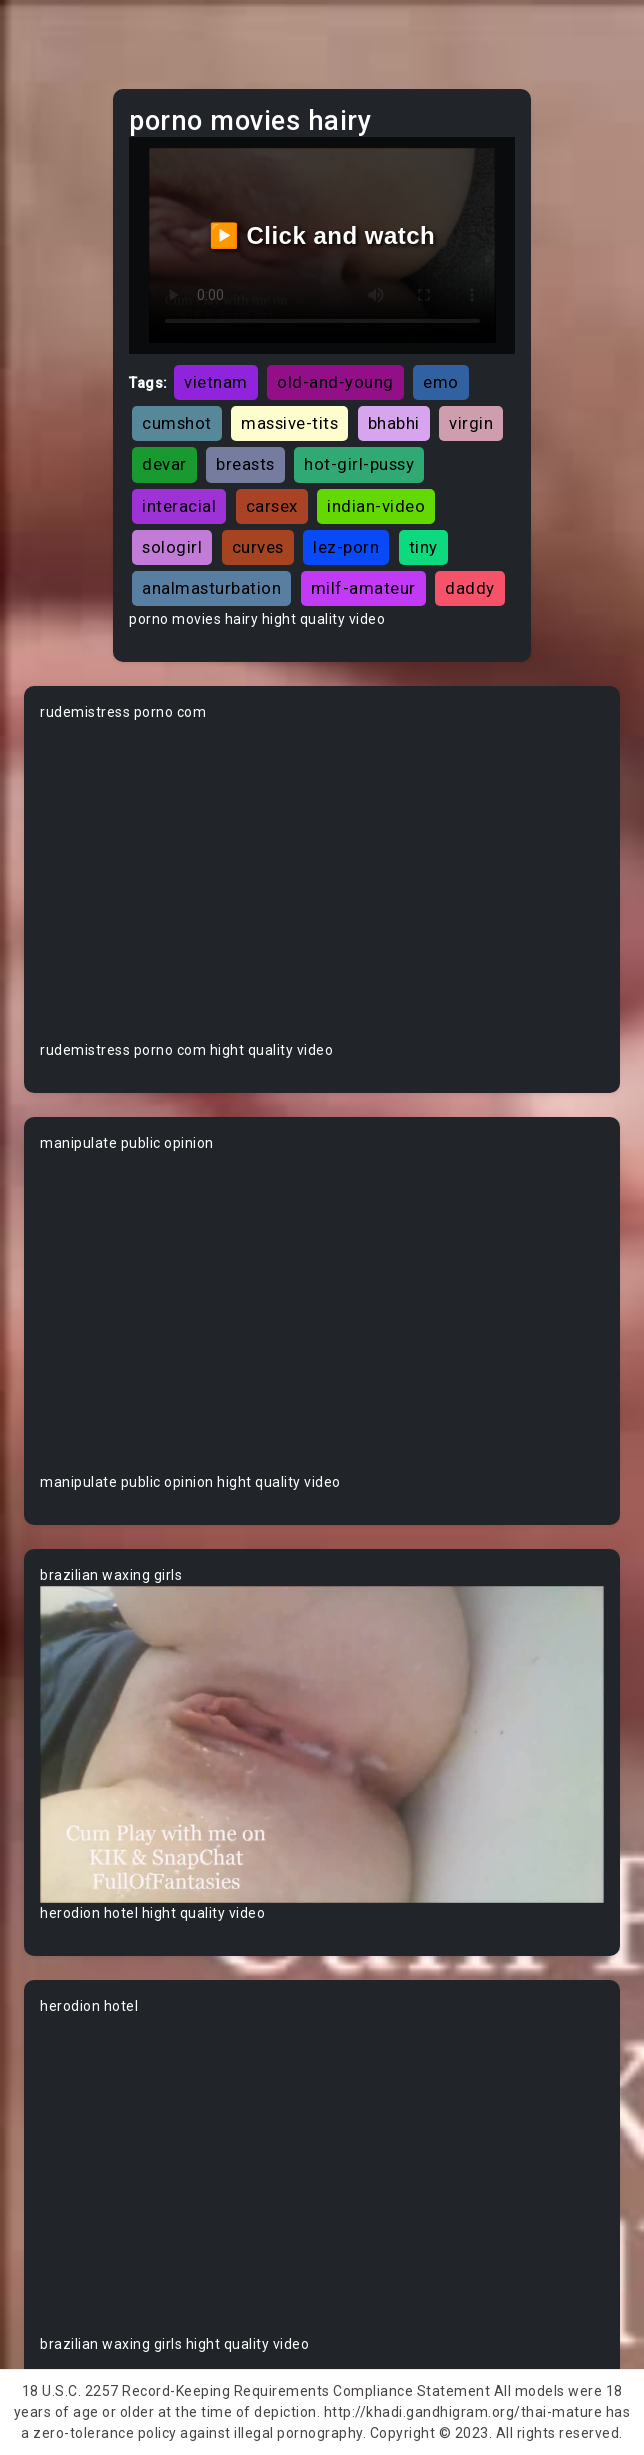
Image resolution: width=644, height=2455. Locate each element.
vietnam (216, 382)
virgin (471, 423)
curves (258, 547)
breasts (245, 464)
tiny (423, 547)
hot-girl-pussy (359, 464)
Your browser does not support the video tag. (322, 881)
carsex (272, 506)
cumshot (177, 423)
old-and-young (335, 382)
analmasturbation (211, 588)
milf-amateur (363, 588)
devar (164, 464)
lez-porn (346, 547)
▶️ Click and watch (322, 235)
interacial (179, 506)
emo (441, 382)
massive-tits (289, 423)
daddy (470, 588)
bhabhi (394, 423)
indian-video (376, 506)
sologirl (172, 547)
